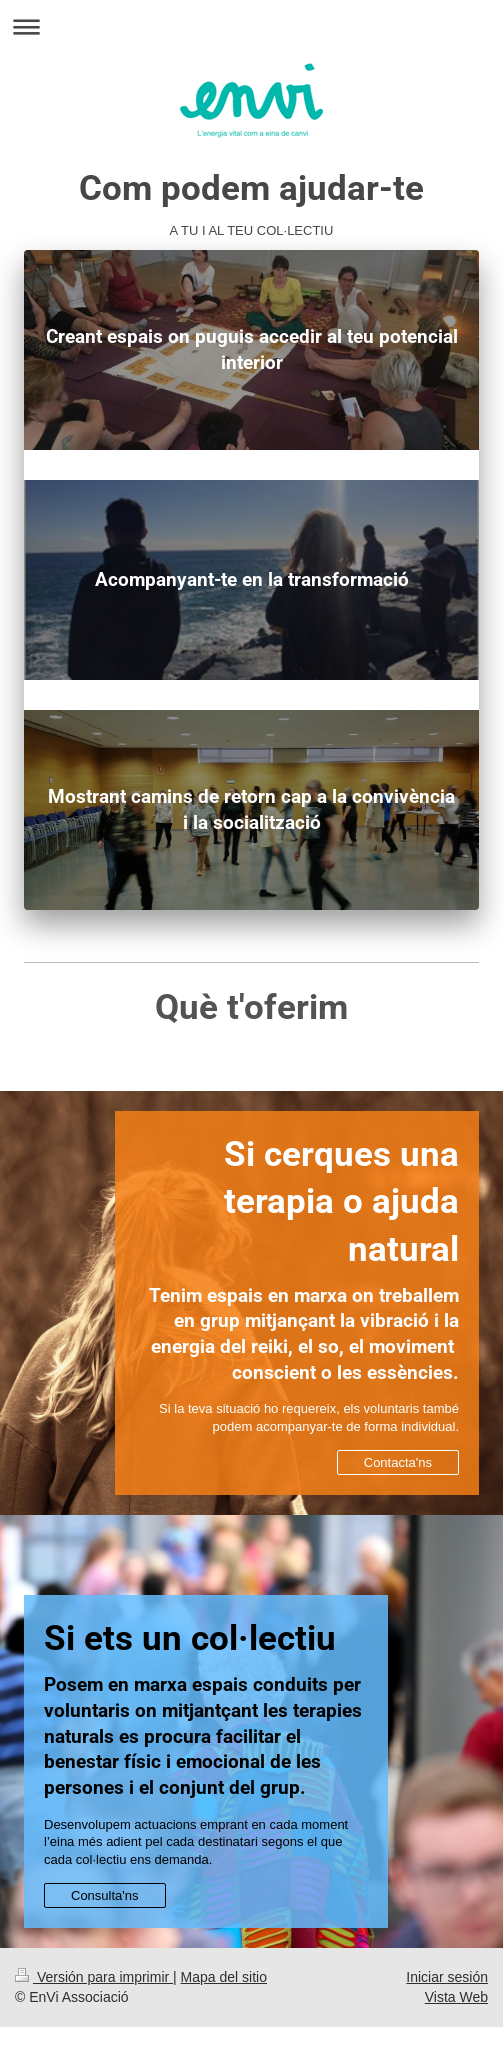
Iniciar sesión (447, 1977)
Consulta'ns (105, 1895)
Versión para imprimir (94, 1977)
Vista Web (456, 1997)
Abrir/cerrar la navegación (251, 26)
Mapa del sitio (224, 1977)
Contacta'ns (398, 1462)
